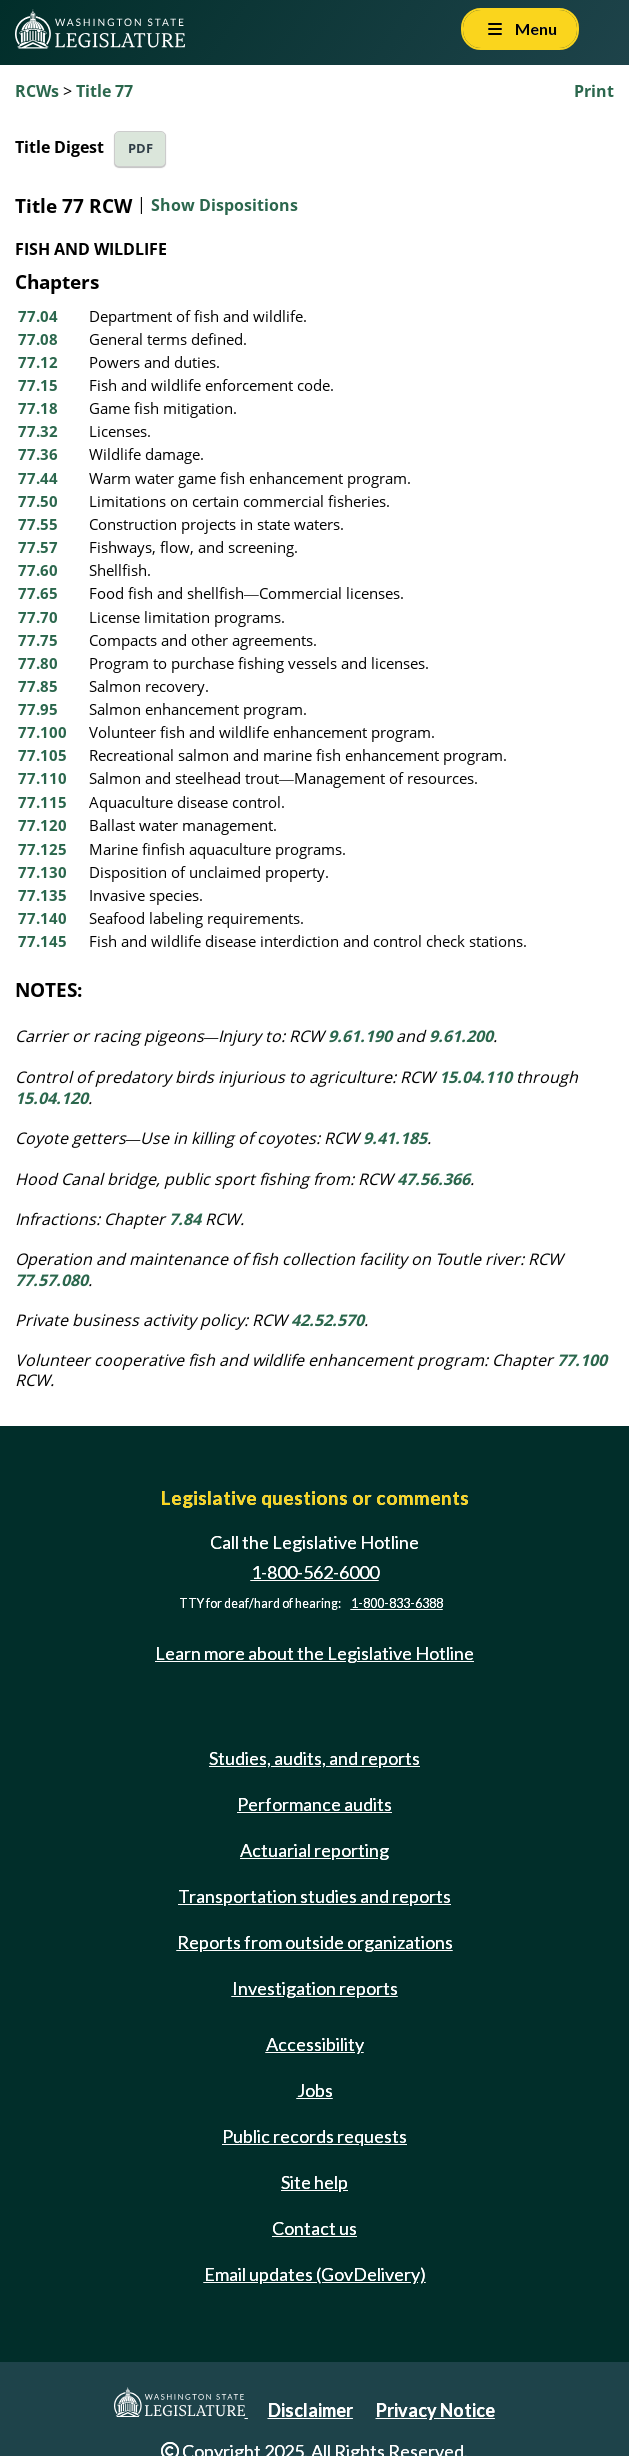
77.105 (42, 755)
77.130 (42, 872)
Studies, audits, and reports (314, 1758)
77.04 (38, 316)
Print (594, 91)
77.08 (38, 339)
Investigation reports (315, 1988)
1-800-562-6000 (315, 1572)
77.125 (42, 849)
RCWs (37, 91)
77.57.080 (51, 1280)
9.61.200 (461, 1036)
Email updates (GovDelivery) (315, 2274)
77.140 (42, 918)
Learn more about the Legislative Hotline (314, 1654)
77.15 (38, 385)
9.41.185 (395, 1138)
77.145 (42, 941)
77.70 (38, 617)
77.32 (38, 431)
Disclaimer (310, 2410)
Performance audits (314, 1804)
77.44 (38, 478)
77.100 (42, 732)
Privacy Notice (435, 2410)
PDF (140, 148)
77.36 (38, 454)
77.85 (38, 686)
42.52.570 (327, 1320)
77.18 (38, 408)
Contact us (314, 2228)
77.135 (42, 895)
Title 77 (104, 91)
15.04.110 (475, 1077)
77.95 (38, 709)
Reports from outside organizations (315, 1942)
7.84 (185, 1219)
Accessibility (315, 2044)
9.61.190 (360, 1036)
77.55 (38, 524)
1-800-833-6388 (397, 1603)
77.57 (38, 547)
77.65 (38, 593)
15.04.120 (51, 1098)
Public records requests (314, 2136)
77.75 (38, 640)
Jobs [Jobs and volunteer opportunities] (315, 2090)
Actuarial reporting (314, 1850)
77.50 (38, 501)
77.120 (42, 825)
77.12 (38, 362)
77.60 (38, 570)
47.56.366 (433, 1179)
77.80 (38, 663)
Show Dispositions (224, 205)
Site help (314, 2182)
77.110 (42, 778)
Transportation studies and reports (314, 1896)
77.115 (42, 802)
